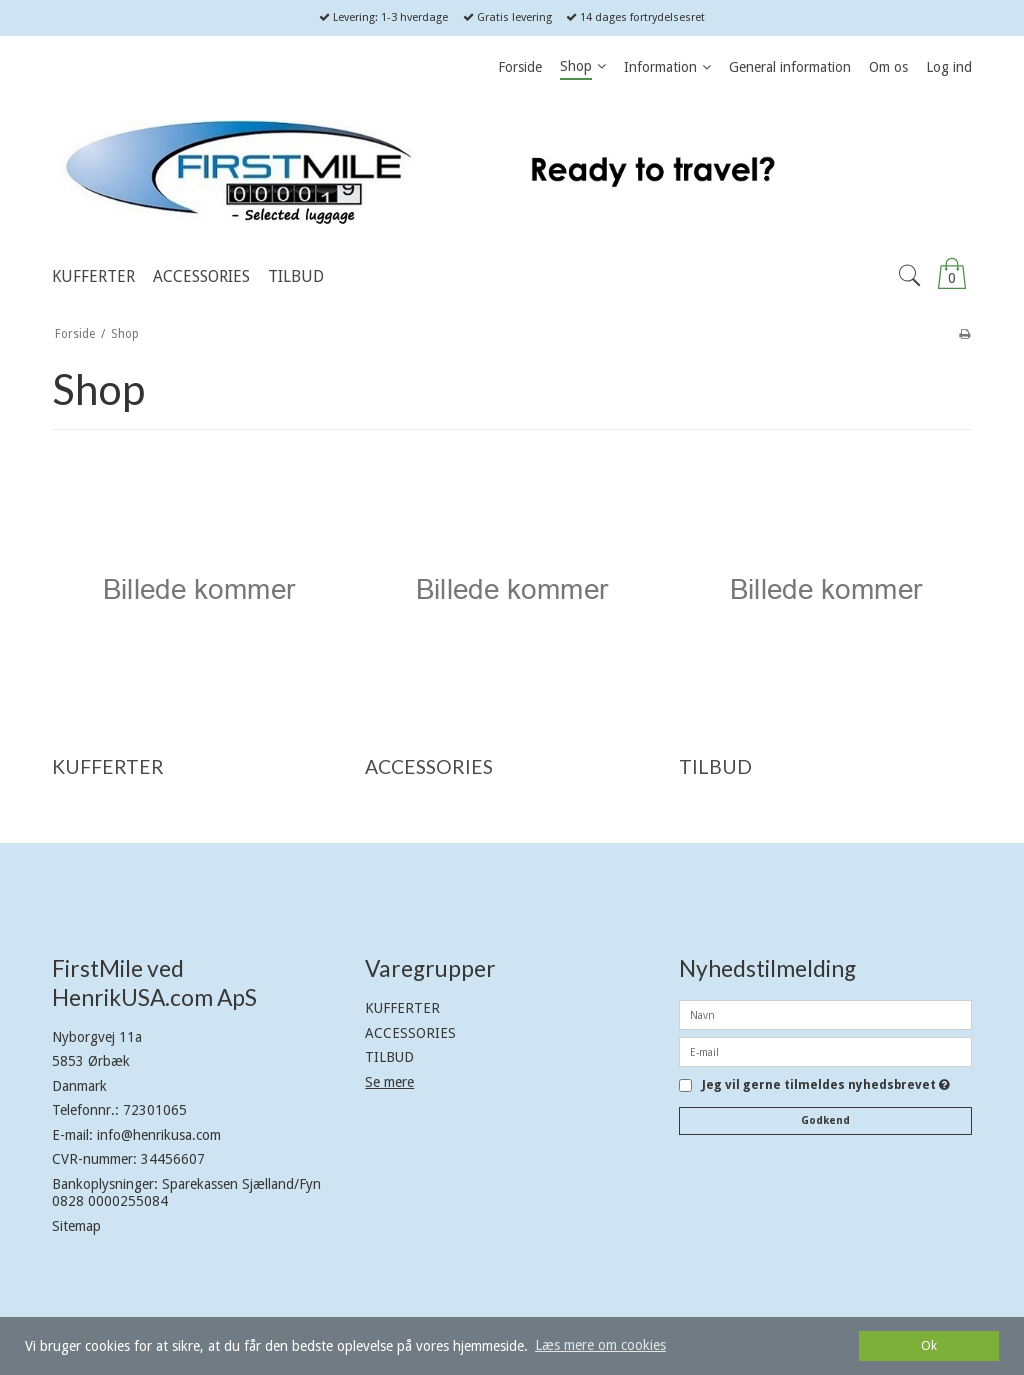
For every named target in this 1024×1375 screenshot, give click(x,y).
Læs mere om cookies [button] (600, 1345)
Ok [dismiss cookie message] (929, 1345)
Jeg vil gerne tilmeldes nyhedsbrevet (826, 1085)
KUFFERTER (402, 1008)
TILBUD (389, 1057)
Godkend (825, 1120)
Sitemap (76, 1226)
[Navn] (825, 1014)
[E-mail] (825, 1051)
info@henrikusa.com (159, 1135)
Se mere (389, 1082)
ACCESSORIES (410, 1033)
